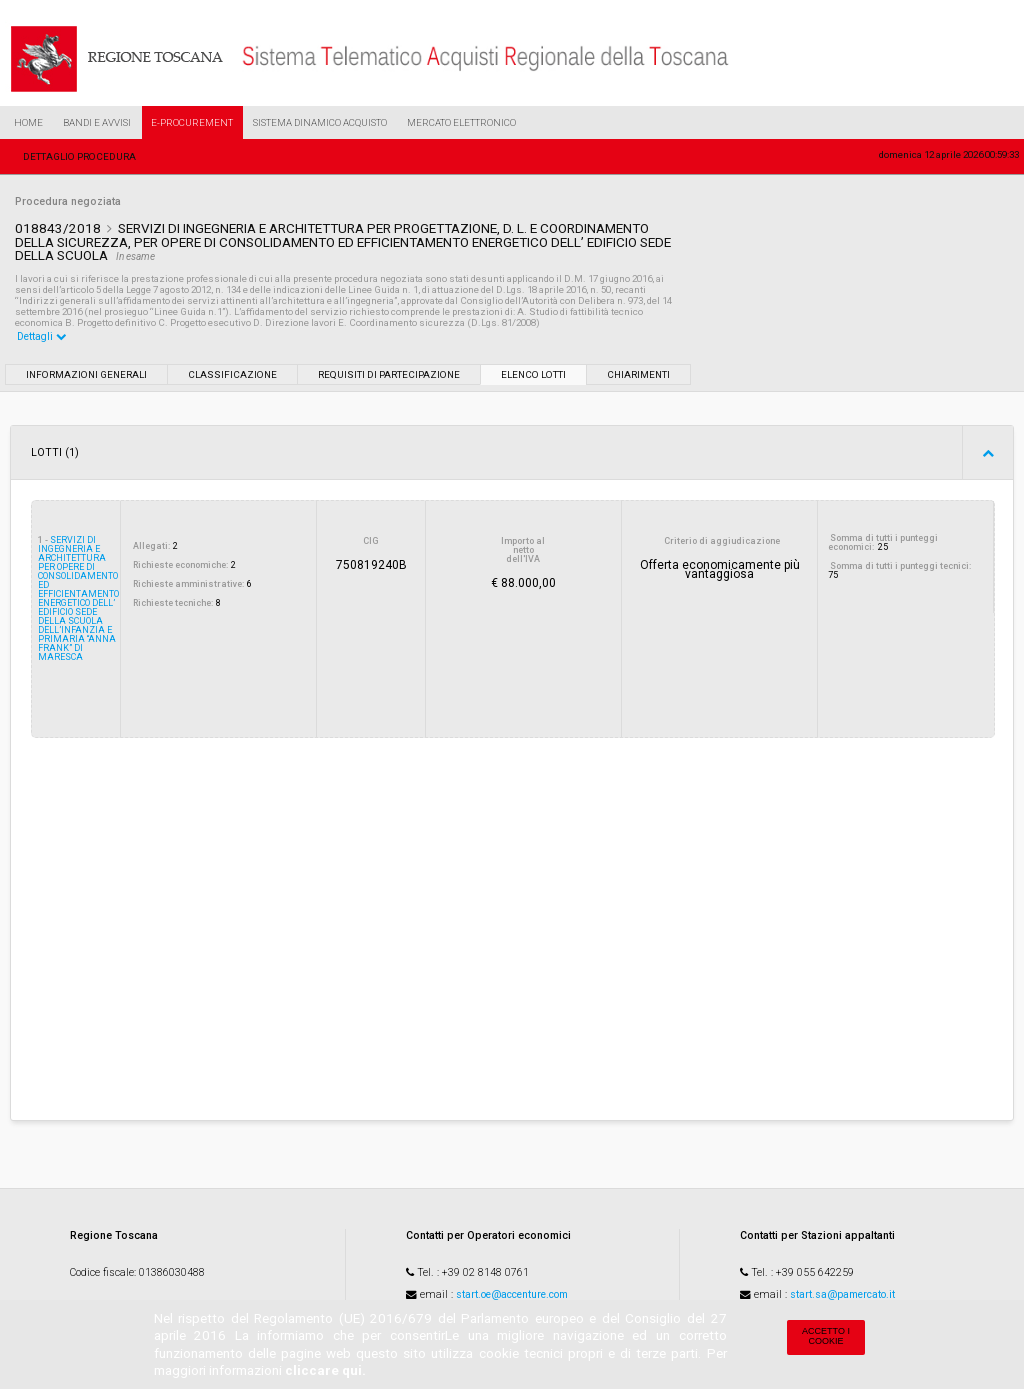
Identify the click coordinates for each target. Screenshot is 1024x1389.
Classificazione (232, 374)
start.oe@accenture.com (512, 1294)
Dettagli (42, 336)
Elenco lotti (533, 374)
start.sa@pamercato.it (842, 1294)
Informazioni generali (86, 374)
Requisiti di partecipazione (389, 374)
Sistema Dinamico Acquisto (320, 122)
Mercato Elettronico (461, 122)
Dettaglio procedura (79, 156)
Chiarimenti (638, 374)
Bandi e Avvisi (97, 122)
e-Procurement (192, 122)
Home (28, 122)
